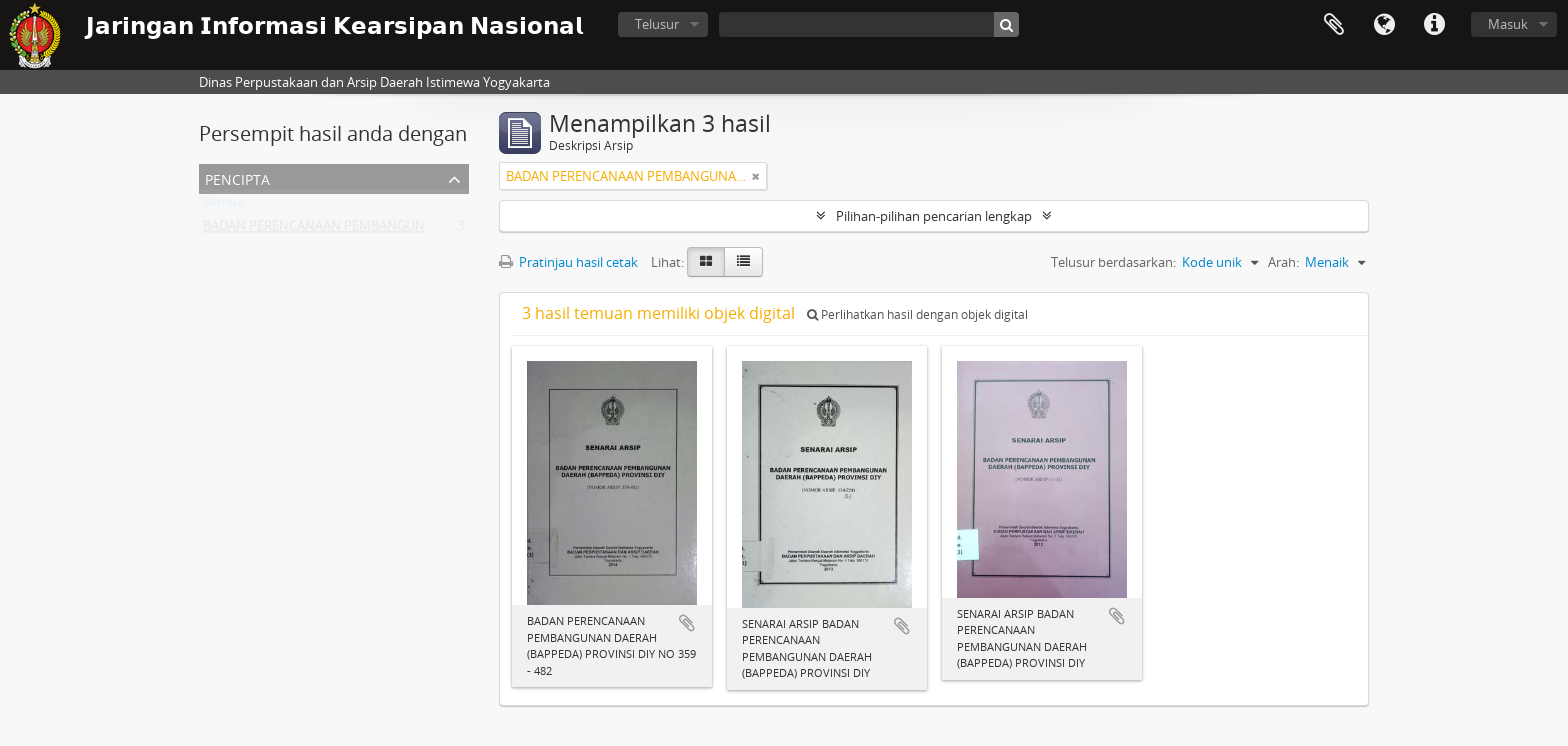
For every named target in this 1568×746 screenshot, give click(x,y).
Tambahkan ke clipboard (687, 623)
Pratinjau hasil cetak (568, 262)
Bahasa (1384, 25)
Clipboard (1334, 25)
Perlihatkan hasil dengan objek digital (917, 314)
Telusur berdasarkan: (1113, 262)
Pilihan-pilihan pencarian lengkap (934, 216)
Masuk (1508, 24)
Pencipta (237, 177)
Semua (223, 206)
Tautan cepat (1434, 25)
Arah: (1283, 262)
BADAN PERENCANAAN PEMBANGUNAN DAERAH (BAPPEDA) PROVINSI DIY (425, 230)
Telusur (657, 24)
